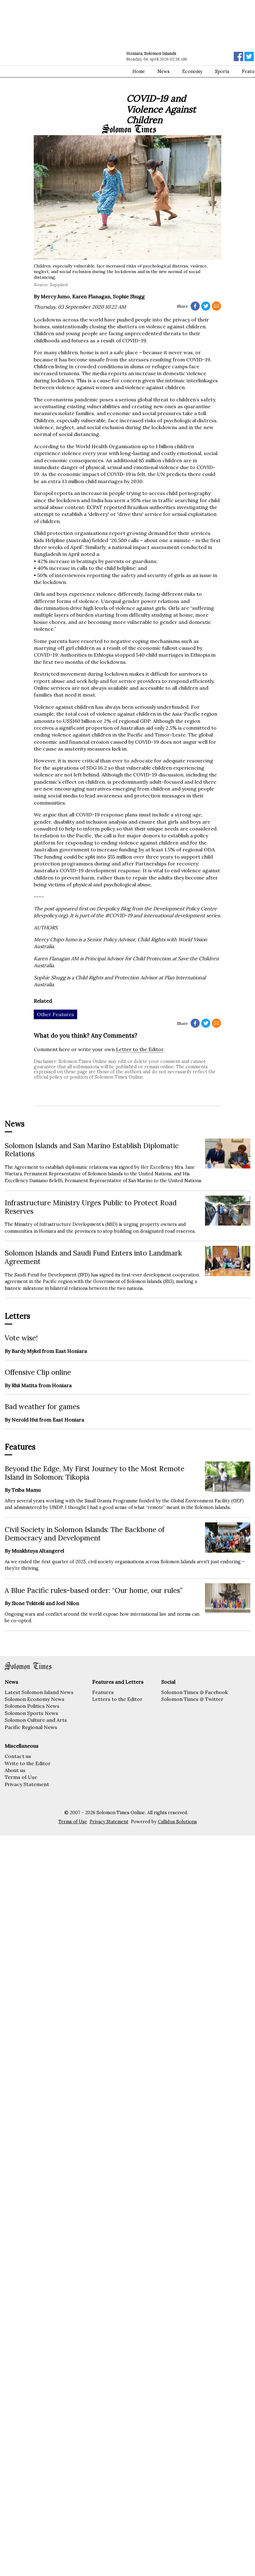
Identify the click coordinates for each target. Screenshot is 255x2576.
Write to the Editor (28, 1763)
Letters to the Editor (117, 1699)
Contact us (18, 1756)
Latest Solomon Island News (39, 1692)
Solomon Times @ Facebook (194, 1692)
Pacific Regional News (31, 1727)
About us (15, 1770)
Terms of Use (21, 1777)
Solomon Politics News (32, 1706)
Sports (222, 71)
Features (103, 1692)
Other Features (55, 1014)
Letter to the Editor (139, 1049)
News (164, 71)
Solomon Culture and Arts (36, 1720)
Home (138, 71)
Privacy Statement (27, 1784)
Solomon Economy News (34, 1699)
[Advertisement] (59, 61)
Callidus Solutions (177, 1821)
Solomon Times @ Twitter (192, 1699)
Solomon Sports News (31, 1713)
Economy (192, 71)
